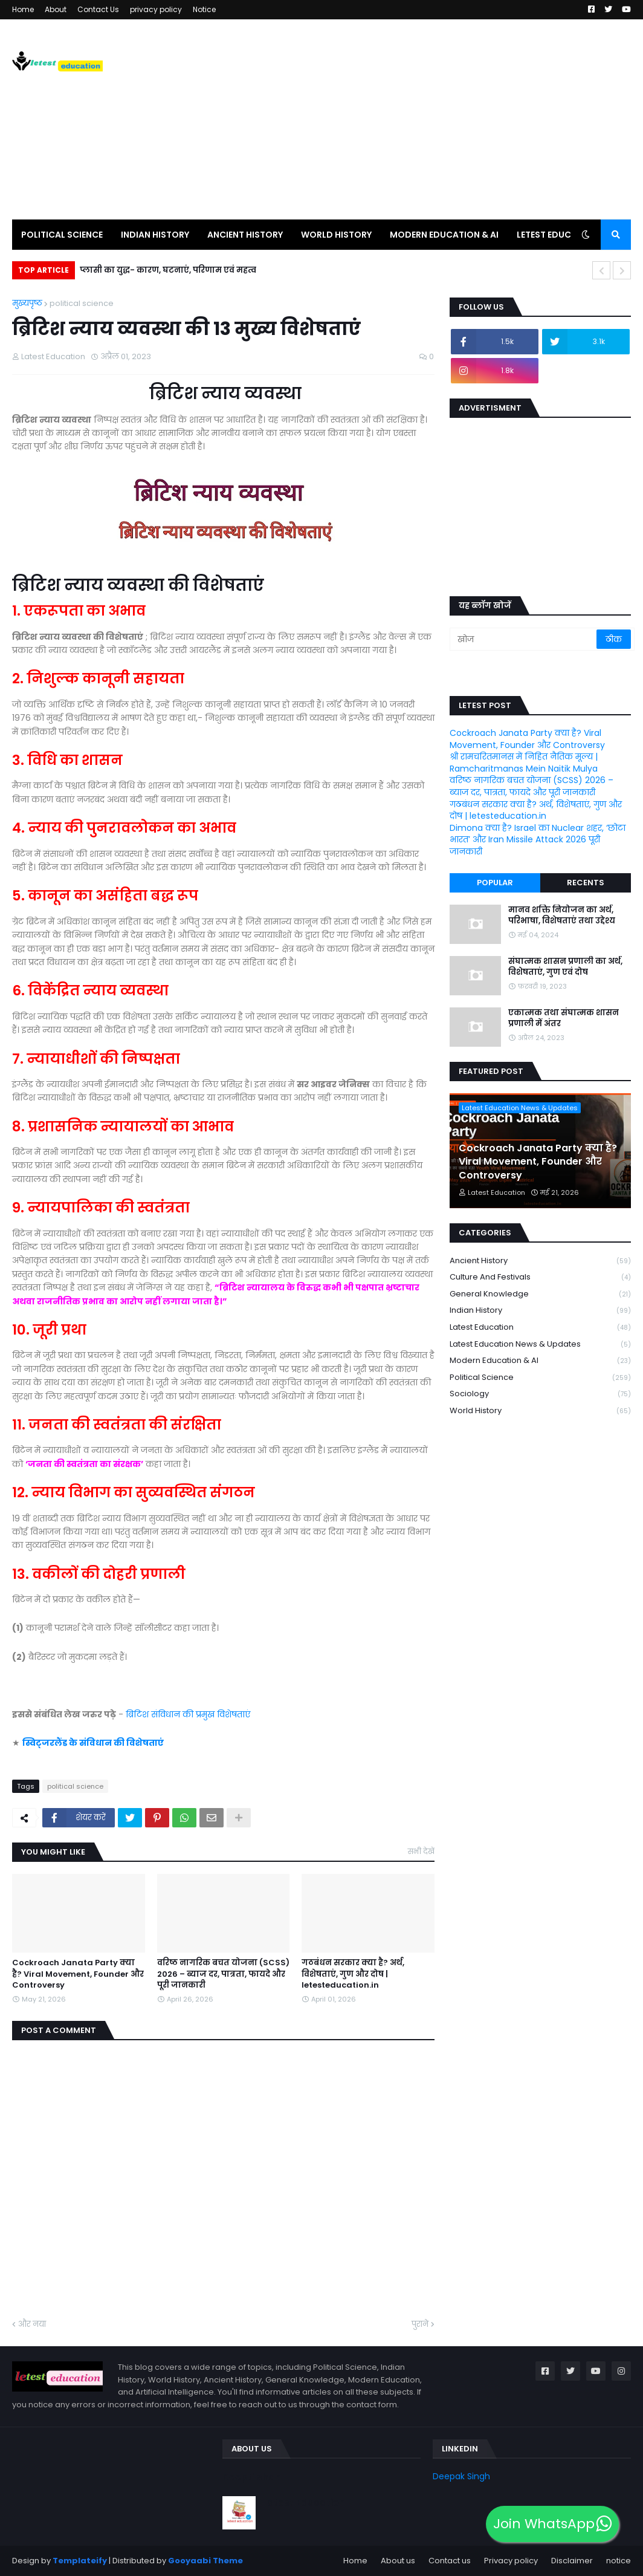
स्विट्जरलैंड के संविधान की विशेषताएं (93, 1743)
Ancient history (540, 1261)
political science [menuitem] (62, 235)
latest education (540, 1327)
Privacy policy (511, 2560)
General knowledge (540, 1294)
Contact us (449, 2560)
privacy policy (156, 9)
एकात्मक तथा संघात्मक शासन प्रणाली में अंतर (563, 1018)
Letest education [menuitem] (557, 235)
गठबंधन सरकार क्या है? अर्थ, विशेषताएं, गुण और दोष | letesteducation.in (353, 1973)
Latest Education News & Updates (540, 1344)
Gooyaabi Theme (205, 2560)
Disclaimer (572, 2560)
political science (82, 303)
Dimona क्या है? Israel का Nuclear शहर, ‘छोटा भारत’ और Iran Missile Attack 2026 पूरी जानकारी (537, 839)
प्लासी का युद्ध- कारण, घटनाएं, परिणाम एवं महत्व (168, 270)
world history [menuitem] (336, 235)
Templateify (80, 2560)
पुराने (420, 2324)
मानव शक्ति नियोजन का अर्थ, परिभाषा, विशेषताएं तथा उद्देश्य (561, 915)
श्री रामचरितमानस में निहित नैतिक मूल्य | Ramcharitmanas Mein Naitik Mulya (524, 762)
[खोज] (523, 639)
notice (618, 2560)
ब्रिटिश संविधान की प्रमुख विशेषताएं (189, 1714)
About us (398, 2560)
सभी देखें (421, 1851)
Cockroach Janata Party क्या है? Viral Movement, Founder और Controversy (78, 1973)
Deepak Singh (461, 2476)
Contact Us (98, 9)
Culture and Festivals (540, 1277)
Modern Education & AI (540, 1361)
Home (23, 9)
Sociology (540, 1394)
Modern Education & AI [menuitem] (444, 235)
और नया (32, 2324)
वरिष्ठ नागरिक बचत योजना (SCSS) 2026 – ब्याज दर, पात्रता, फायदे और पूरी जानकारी (223, 1973)
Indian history (540, 1310)
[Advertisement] (411, 119)
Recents (585, 882)
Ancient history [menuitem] (245, 235)
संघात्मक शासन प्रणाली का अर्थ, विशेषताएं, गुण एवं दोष (565, 967)
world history (540, 1411)
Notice (204, 9)
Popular (495, 882)
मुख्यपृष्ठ (27, 303)
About (55, 9)
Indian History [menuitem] (155, 235)
